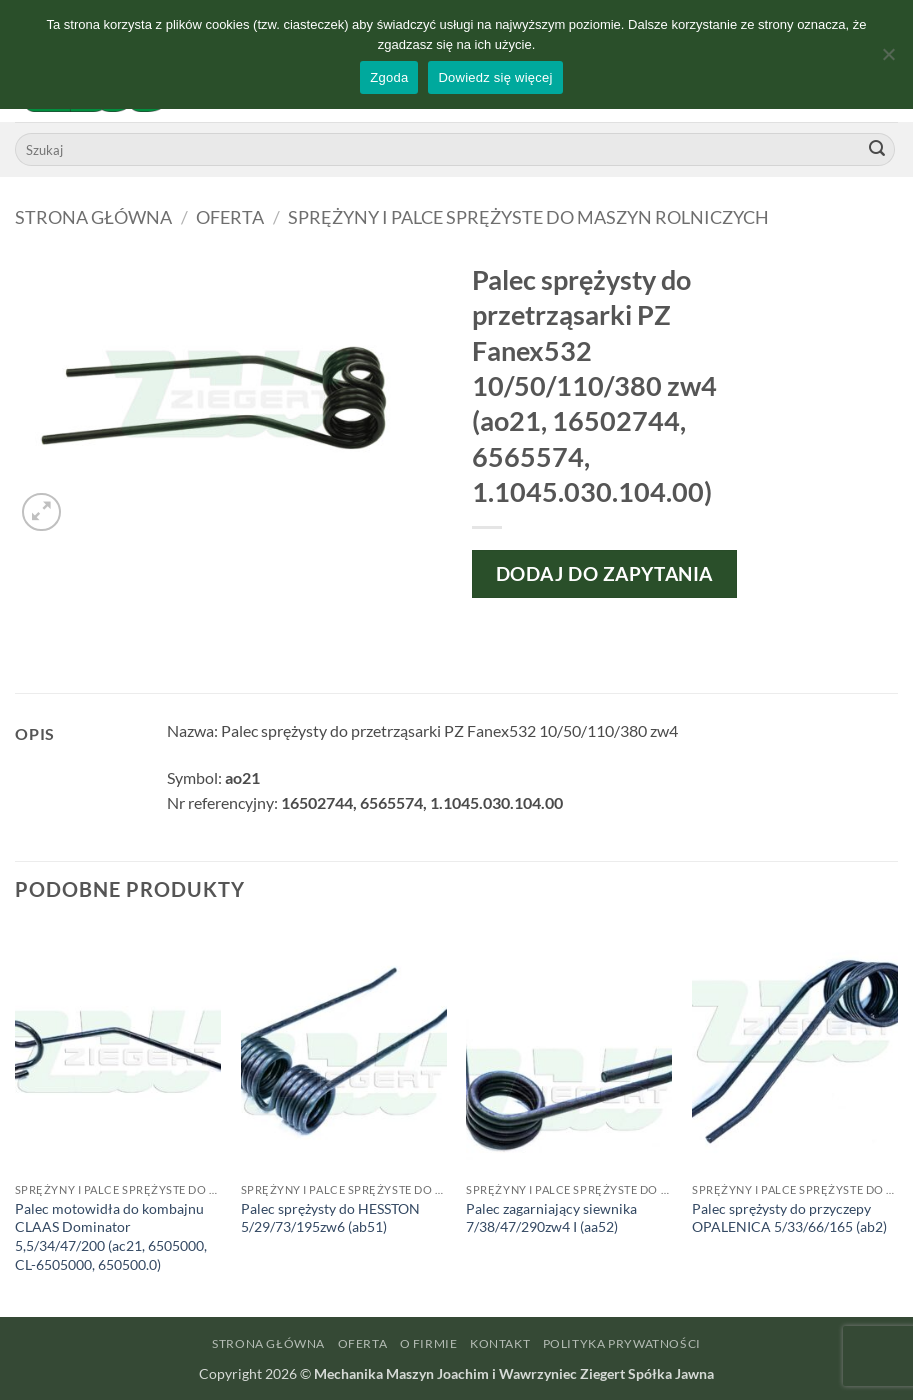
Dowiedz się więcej (495, 77)
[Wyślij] (877, 150)
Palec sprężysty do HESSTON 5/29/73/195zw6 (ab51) (330, 1218)
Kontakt (500, 1343)
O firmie (429, 1343)
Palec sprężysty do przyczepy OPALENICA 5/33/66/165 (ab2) (789, 1218)
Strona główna (93, 217)
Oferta (230, 217)
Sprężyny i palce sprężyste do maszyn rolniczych (528, 217)
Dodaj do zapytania (604, 573)
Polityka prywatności (622, 1343)
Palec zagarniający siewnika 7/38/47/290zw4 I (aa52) (551, 1218)
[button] (41, 512)
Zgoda (389, 77)
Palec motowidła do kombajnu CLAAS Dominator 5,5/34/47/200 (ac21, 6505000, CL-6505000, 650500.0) (111, 1236)
